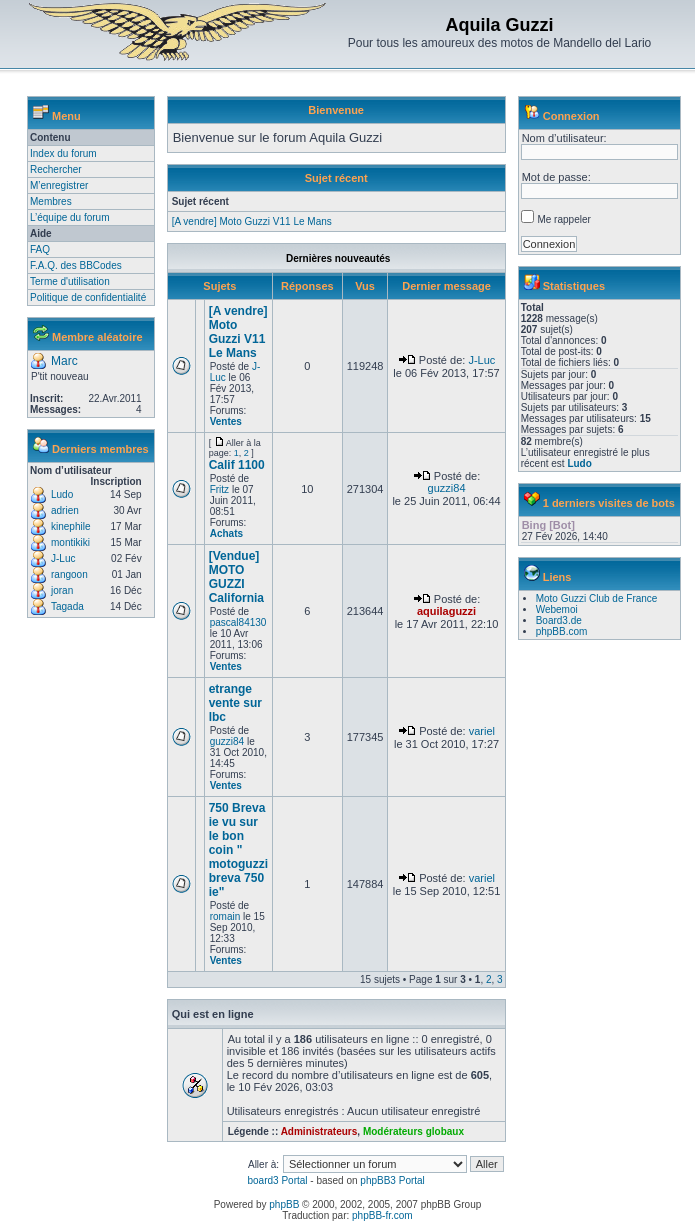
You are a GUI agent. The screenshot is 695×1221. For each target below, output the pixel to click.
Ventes (226, 421)
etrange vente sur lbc (235, 703)
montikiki (70, 542)
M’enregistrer (59, 185)
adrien (65, 510)
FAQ (40, 249)
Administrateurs (319, 1131)
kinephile (70, 526)
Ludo (62, 494)
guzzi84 (447, 488)
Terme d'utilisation (70, 281)
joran (62, 590)
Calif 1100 (237, 465)
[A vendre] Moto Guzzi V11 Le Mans (252, 221)
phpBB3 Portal (392, 1180)
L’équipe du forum (70, 217)
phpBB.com (562, 631)
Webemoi (557, 609)
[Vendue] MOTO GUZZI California (236, 577)
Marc (64, 361)
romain (225, 916)
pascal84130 (238, 622)
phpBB (284, 1204)
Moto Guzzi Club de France (597, 598)
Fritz (219, 489)
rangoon (69, 574)
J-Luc (63, 558)
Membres (51, 201)
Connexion (571, 116)
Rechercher (56, 169)
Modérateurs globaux (413, 1131)
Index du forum (63, 153)
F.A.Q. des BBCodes (76, 265)
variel (482, 731)
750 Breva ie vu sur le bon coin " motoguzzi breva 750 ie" (238, 850)
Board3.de (559, 620)
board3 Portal (277, 1180)
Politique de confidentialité (88, 297)
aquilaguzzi (446, 611)
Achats (226, 533)
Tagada (67, 606)
